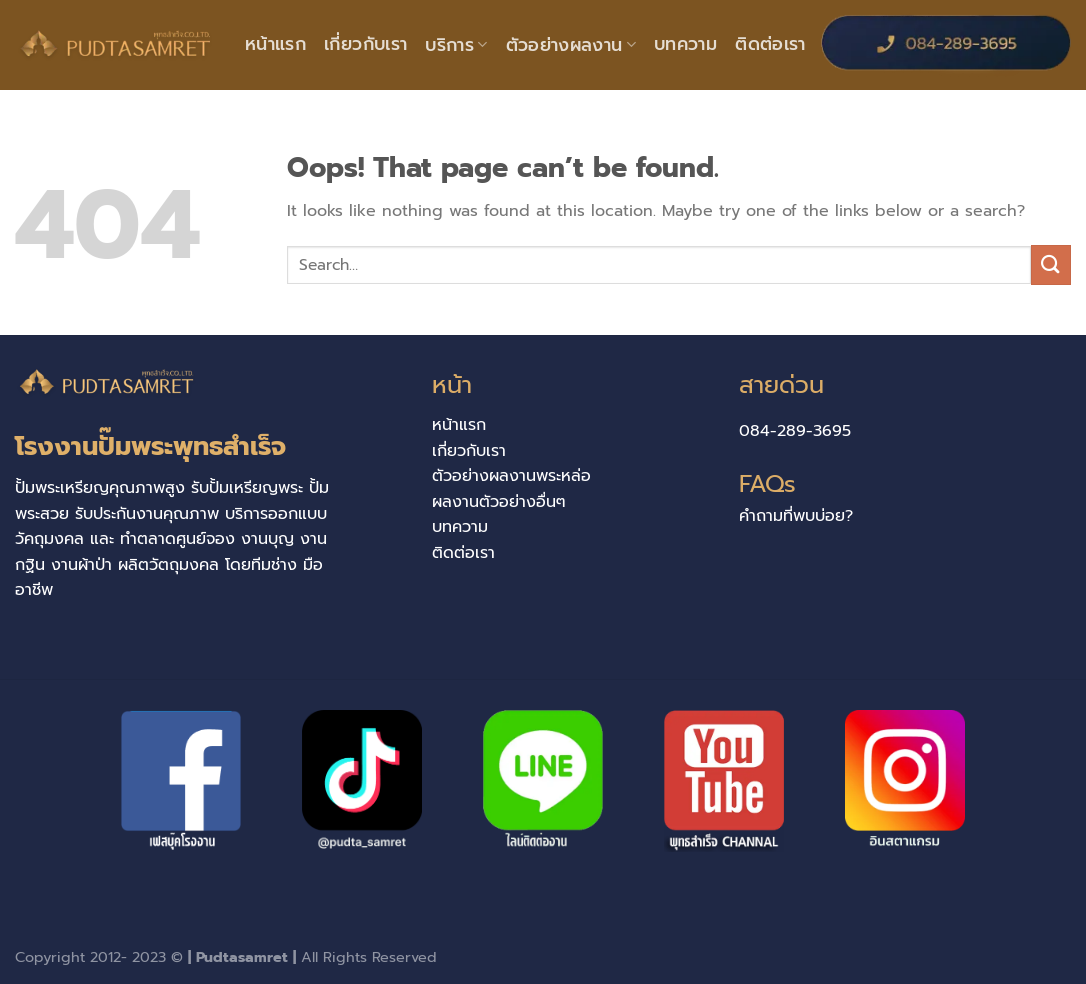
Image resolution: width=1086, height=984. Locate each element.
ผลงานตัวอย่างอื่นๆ (499, 502)
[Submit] (1051, 264)
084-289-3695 (795, 431)
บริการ (456, 45)
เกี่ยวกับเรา (365, 44)
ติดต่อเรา (770, 44)
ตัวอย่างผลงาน (571, 45)
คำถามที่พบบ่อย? (796, 516)
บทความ (685, 44)
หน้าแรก (275, 44)
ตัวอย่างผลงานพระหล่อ (511, 476)
